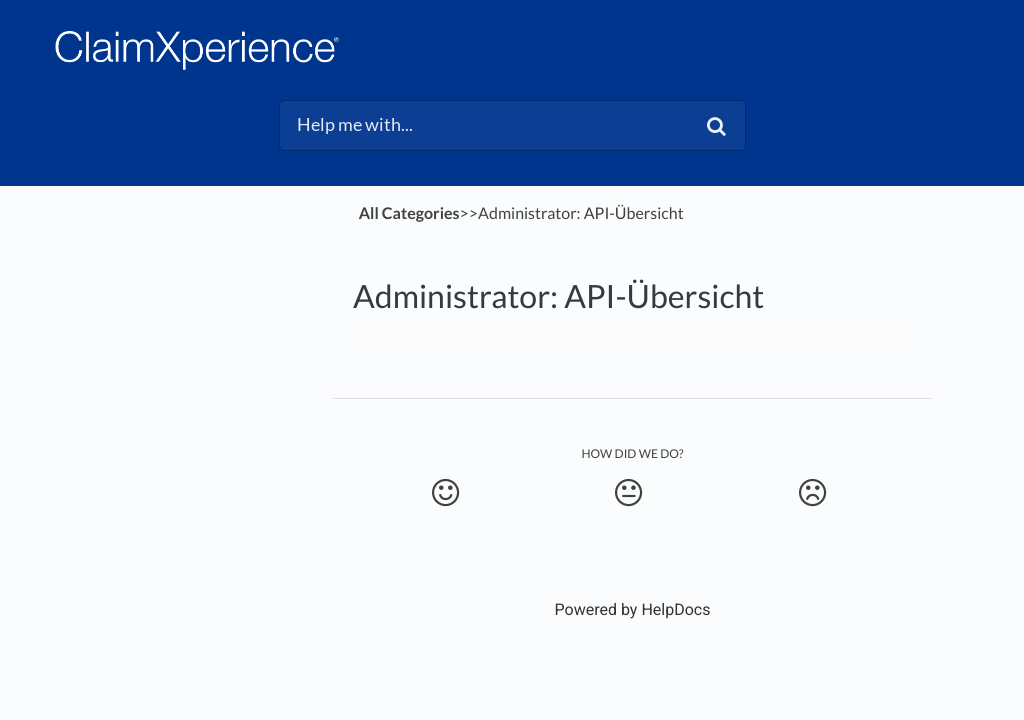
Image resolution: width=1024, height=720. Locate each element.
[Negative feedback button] (812, 493)
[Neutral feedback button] (628, 493)
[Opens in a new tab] (633, 609)
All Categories (409, 213)
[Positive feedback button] (445, 493)
